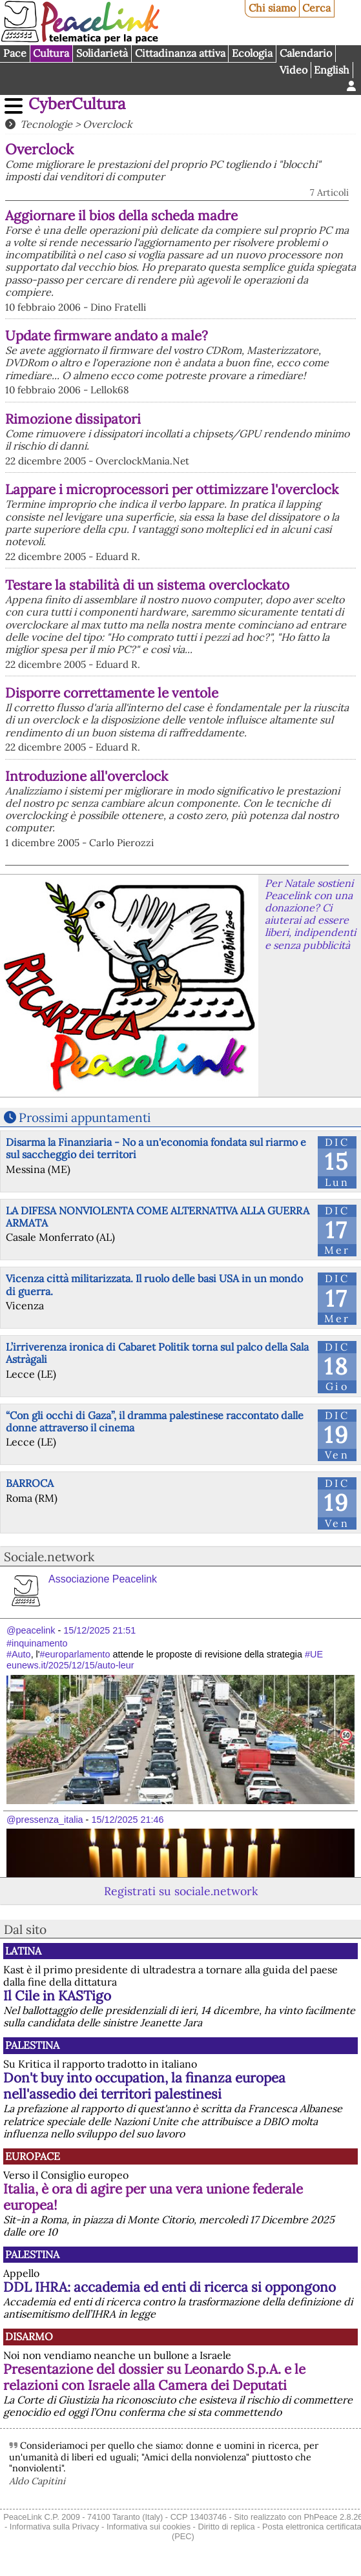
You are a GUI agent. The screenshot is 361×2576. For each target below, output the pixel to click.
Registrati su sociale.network (181, 1891)
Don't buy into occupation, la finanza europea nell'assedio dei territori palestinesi (144, 2086)
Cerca (316, 7)
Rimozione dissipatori (73, 419)
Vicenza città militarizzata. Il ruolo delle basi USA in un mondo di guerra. (154, 1284)
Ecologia (252, 53)
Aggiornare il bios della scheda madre (121, 215)
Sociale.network (49, 1556)
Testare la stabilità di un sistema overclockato (147, 585)
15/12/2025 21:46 (127, 1819)
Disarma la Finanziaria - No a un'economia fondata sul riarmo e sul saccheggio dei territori (156, 1148)
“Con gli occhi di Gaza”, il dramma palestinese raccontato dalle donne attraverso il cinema (155, 1421)
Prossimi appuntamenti (84, 1117)
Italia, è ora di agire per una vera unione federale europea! (153, 2197)
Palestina (32, 2045)
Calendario (306, 53)
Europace (32, 2156)
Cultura (51, 53)
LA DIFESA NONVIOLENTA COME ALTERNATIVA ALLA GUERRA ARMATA (157, 1216)
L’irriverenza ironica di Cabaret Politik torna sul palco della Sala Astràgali (157, 1353)
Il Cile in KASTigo (57, 1995)
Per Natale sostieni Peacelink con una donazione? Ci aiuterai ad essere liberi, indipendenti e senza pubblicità (310, 914)
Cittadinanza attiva (180, 53)
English (331, 69)
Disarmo (29, 2336)
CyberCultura (76, 104)
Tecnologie (46, 124)
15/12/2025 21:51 (99, 1630)
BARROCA (30, 1483)
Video (293, 69)
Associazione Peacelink (102, 1579)
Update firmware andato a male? (106, 335)
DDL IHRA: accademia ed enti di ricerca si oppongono (169, 2287)
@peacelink (30, 1630)
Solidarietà (102, 53)
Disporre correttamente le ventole (111, 692)
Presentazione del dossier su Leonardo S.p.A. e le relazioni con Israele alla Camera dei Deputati (154, 2377)
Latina (23, 1950)
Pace (14, 53)
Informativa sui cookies (149, 2526)
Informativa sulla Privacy (54, 2526)
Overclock (107, 124)
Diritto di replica (226, 2526)
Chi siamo (272, 7)
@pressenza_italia (44, 1819)
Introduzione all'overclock (86, 776)
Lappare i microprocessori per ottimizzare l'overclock (171, 489)
